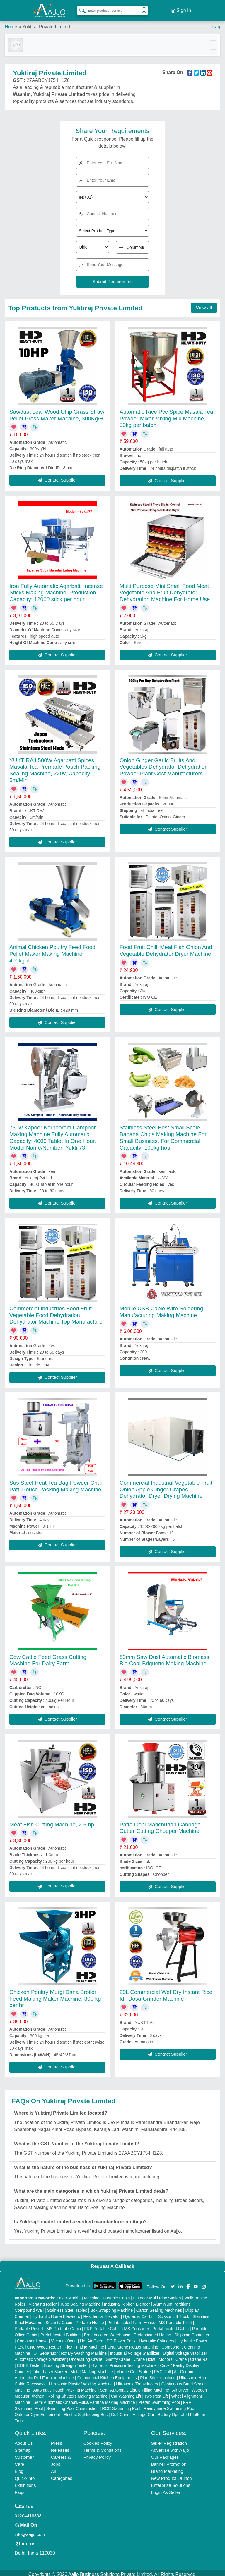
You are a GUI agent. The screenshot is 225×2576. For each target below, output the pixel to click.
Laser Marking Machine (78, 2294)
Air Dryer (180, 2386)
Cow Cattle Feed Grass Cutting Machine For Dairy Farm (47, 1656)
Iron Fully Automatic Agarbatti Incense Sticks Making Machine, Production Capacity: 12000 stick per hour (56, 589)
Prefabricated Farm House (131, 2319)
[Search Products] (80, 8)
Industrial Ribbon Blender (127, 2300)
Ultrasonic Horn (193, 2374)
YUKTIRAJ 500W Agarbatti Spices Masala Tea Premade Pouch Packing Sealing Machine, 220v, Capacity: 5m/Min (54, 767)
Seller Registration (169, 2439)
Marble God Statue (133, 2368)
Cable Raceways (30, 2380)
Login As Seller (165, 2488)
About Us (24, 2439)
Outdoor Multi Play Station (157, 2294)
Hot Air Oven (91, 2337)
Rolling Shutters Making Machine (78, 2392)
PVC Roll (162, 2368)
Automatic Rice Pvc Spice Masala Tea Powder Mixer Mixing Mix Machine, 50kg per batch (166, 415)
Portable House (90, 2319)
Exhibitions (25, 2481)
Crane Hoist (144, 2356)
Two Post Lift (156, 2392)
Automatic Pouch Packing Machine (65, 2386)
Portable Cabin (116, 2294)
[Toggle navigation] (213, 41)
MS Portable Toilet (175, 2319)
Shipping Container (191, 2331)
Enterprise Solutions (170, 2481)
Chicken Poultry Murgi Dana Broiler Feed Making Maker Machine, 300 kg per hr (55, 1995)
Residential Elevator (101, 2313)
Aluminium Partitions (172, 2300)
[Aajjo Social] (173, 2282)
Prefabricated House (152, 2331)
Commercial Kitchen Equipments (107, 2374)
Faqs (19, 2488)
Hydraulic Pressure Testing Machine (124, 2362)
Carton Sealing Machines (159, 2306)
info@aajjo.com (30, 2530)
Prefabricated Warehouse (107, 2331)
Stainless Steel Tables (67, 2306)
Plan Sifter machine (157, 2374)
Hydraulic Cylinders (156, 2337)
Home (11, 23)
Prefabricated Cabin (170, 2325)
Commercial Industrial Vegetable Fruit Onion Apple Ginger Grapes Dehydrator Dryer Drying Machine (166, 1486)
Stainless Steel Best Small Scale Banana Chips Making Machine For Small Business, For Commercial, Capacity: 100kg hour (163, 1134)
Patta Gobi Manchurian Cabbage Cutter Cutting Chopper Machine (160, 1824)
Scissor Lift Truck (173, 2313)
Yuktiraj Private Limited (46, 23)
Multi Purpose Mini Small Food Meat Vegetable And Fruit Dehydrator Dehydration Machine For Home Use (165, 589)
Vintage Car (143, 2411)
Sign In (181, 8)
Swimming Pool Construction (72, 2405)
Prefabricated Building (60, 2331)
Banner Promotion (168, 2460)
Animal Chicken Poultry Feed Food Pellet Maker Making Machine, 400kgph (52, 950)
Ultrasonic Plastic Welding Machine (80, 2380)
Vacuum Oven (64, 2337)
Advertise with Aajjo (170, 2446)
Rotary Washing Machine (84, 2349)
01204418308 (28, 2512)
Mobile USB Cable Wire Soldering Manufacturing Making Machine (161, 1308)
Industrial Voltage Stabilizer (134, 2349)
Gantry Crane (118, 2356)
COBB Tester (28, 2362)
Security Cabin (59, 2319)
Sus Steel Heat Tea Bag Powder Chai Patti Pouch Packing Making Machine (55, 1482)
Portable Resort (29, 2325)
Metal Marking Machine (92, 2368)
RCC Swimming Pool (121, 2405)
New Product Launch (171, 2474)
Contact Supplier (57, 476)
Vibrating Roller (43, 2300)
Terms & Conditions (102, 2446)
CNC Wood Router (44, 2343)
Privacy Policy (97, 2453)
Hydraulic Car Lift (138, 2313)
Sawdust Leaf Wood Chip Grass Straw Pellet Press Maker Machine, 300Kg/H (56, 411)
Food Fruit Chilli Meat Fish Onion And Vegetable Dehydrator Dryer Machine (166, 947)
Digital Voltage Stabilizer (185, 2349)
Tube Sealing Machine (80, 2300)
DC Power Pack (121, 2337)
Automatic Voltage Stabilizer (40, 2356)
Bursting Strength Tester (66, 2362)
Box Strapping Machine (112, 2306)
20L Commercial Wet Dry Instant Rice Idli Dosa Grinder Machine (166, 1991)
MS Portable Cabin (64, 2325)
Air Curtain (183, 2368)
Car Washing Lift (126, 2392)
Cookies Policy (97, 2439)
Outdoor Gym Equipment (37, 2411)
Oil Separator (45, 2349)
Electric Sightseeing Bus (85, 2411)
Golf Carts (120, 2411)
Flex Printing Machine (84, 2343)
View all (204, 304)
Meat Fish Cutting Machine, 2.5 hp (51, 1821)
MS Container (136, 2325)
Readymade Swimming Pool (169, 2405)
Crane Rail (199, 2356)
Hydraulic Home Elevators (56, 2313)
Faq (216, 23)
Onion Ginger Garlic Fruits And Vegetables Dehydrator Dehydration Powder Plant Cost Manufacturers (164, 763)
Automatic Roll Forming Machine (44, 2374)
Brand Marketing (167, 2467)
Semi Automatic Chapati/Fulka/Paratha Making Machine (84, 2398)
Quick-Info (25, 2474)
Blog (19, 2467)
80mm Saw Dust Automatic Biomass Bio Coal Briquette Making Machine (164, 1656)
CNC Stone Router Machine (132, 2343)
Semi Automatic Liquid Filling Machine (134, 2386)
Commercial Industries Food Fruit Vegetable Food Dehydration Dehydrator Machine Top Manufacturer (56, 1311)
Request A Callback (112, 2262)
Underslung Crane (86, 2356)
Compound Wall (29, 2306)
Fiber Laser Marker (50, 2368)
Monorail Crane (173, 2356)
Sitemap (23, 2446)
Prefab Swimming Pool (159, 2398)
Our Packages (165, 2453)
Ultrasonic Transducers (137, 2380)
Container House (32, 2337)
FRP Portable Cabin (102, 2325)
